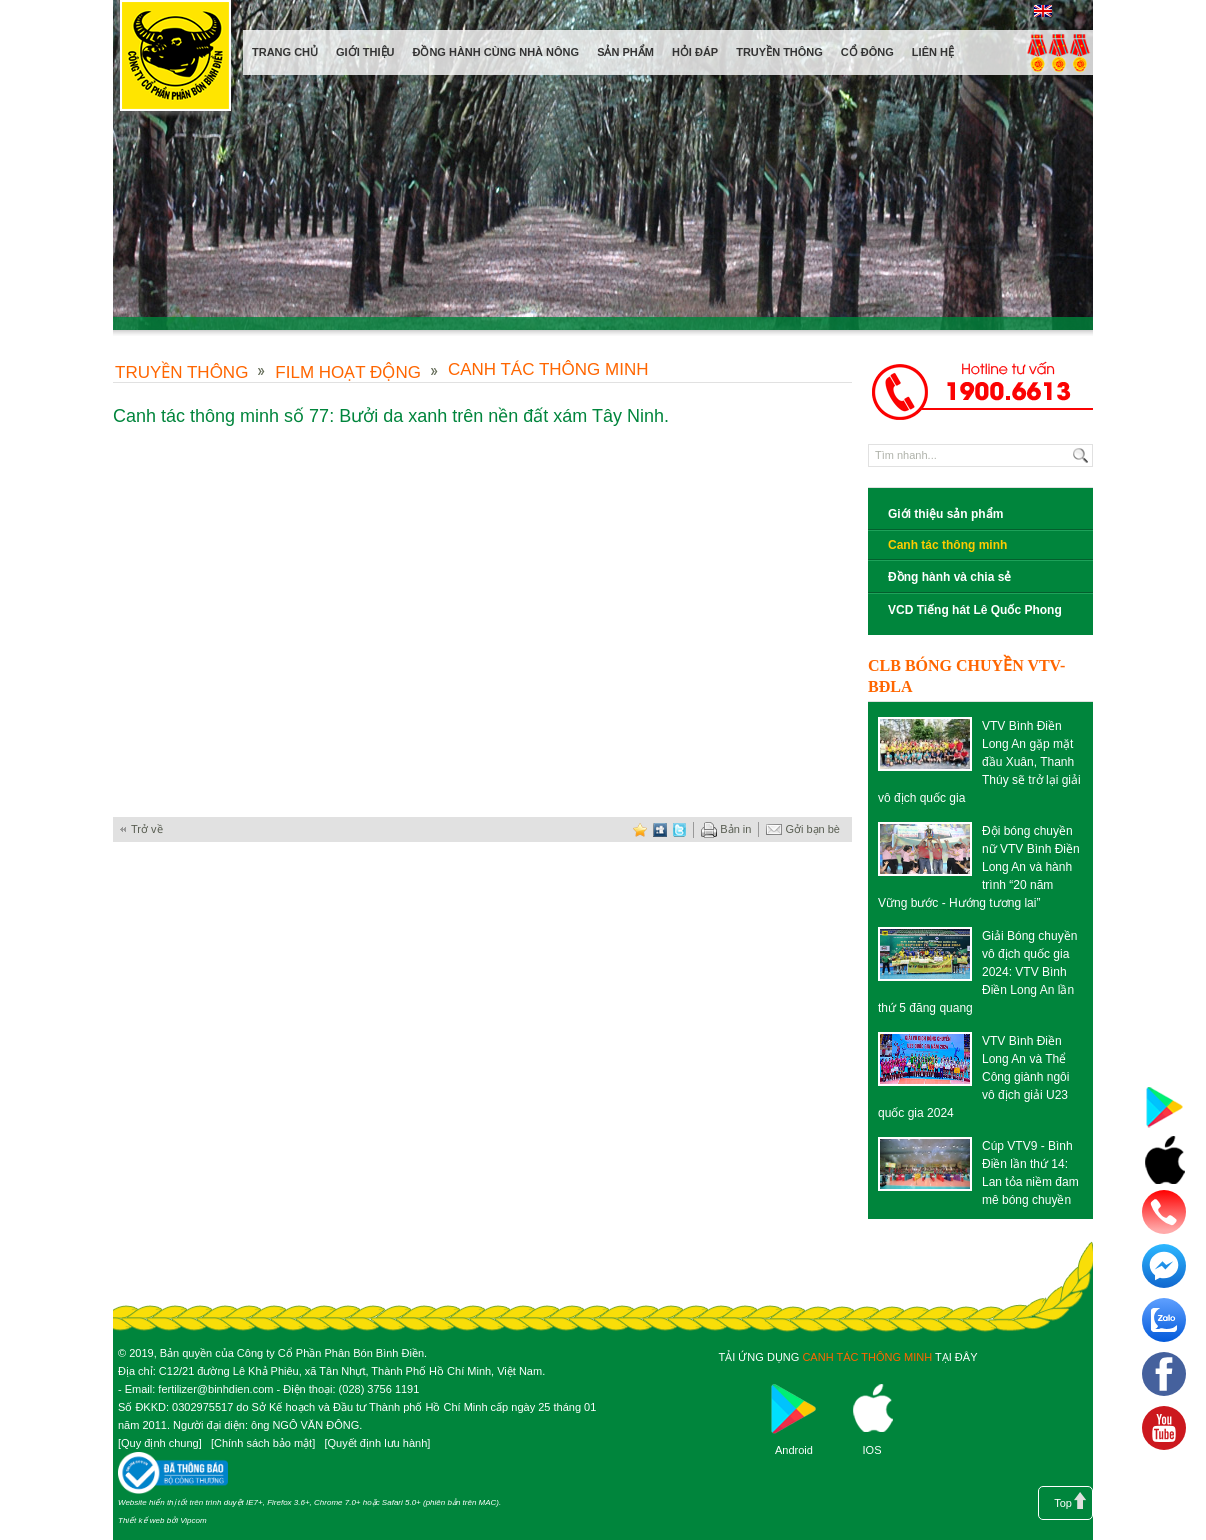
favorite (640, 829)
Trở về (147, 829)
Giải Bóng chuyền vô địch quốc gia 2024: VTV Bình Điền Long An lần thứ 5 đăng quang (977, 972)
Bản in (726, 830)
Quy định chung (160, 1443)
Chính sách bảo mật (263, 1443)
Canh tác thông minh (548, 369)
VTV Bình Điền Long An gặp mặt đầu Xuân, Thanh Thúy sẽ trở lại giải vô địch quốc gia (979, 762)
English (1042, 11)
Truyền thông (181, 372)
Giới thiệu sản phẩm (945, 514)
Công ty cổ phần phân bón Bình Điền (175, 59)
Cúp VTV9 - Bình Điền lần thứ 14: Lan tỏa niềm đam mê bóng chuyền (1030, 1173)
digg (660, 829)
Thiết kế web (141, 1520)
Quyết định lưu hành (377, 1443)
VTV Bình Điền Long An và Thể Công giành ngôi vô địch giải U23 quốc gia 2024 (973, 1077)
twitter (680, 829)
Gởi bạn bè (803, 830)
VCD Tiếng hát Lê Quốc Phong (975, 610)
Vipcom (193, 1520)
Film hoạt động (348, 372)
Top (1063, 1503)
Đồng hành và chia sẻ (949, 577)
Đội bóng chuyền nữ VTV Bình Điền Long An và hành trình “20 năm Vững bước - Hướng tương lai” (979, 867)
